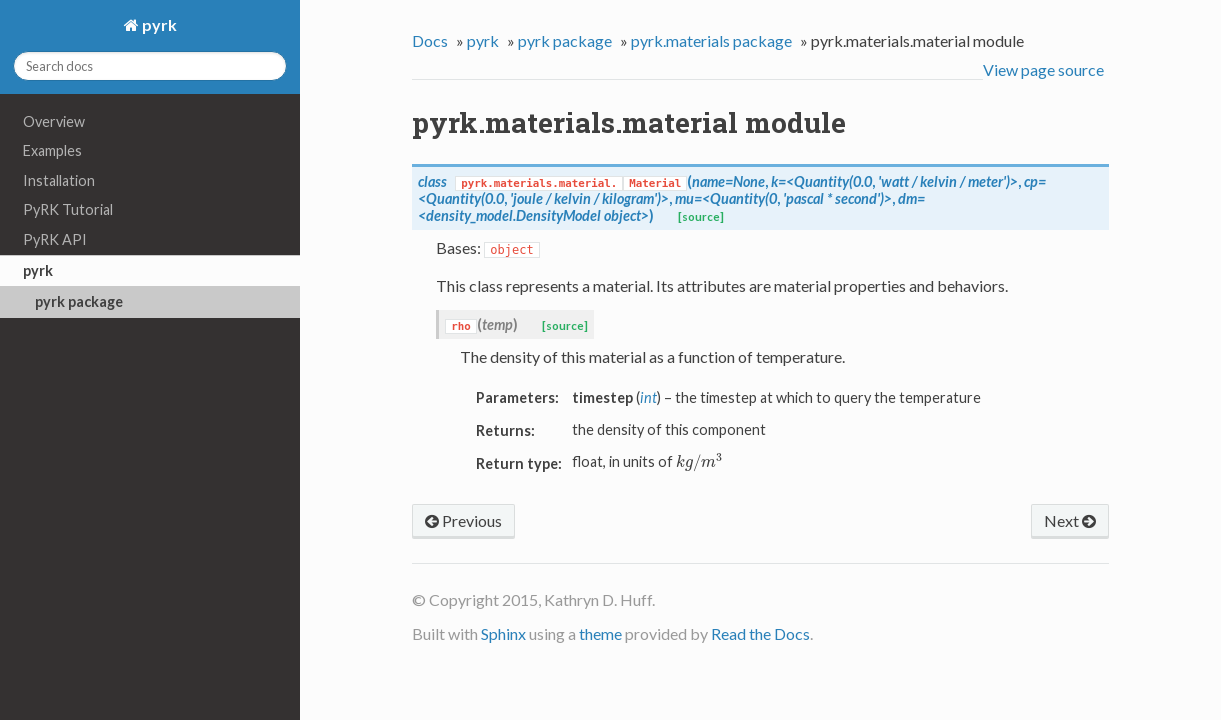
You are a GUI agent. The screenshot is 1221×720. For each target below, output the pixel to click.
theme (600, 633)
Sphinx (503, 633)
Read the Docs (760, 633)
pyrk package (79, 301)
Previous (463, 520)
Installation (59, 180)
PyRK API (55, 239)
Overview (54, 121)
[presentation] (699, 461)
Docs (430, 40)
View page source (1043, 69)
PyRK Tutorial (68, 209)
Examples (52, 150)
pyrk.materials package (711, 40)
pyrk (158, 24)
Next (1070, 520)
